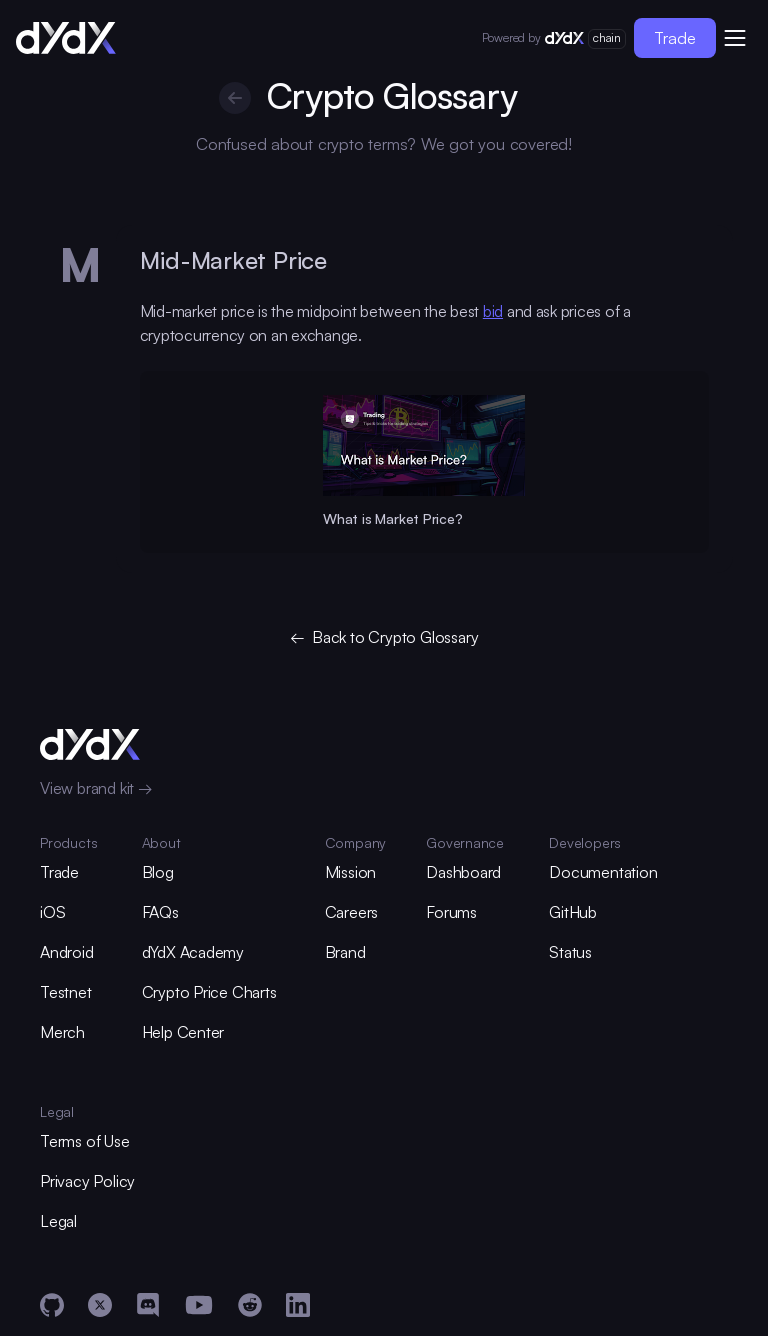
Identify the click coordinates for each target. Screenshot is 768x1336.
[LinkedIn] (298, 1305)
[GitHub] (52, 1305)
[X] (100, 1305)
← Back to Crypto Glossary (384, 637)
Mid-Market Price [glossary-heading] (233, 260)
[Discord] (148, 1305)
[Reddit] (250, 1305)
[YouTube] (199, 1305)
